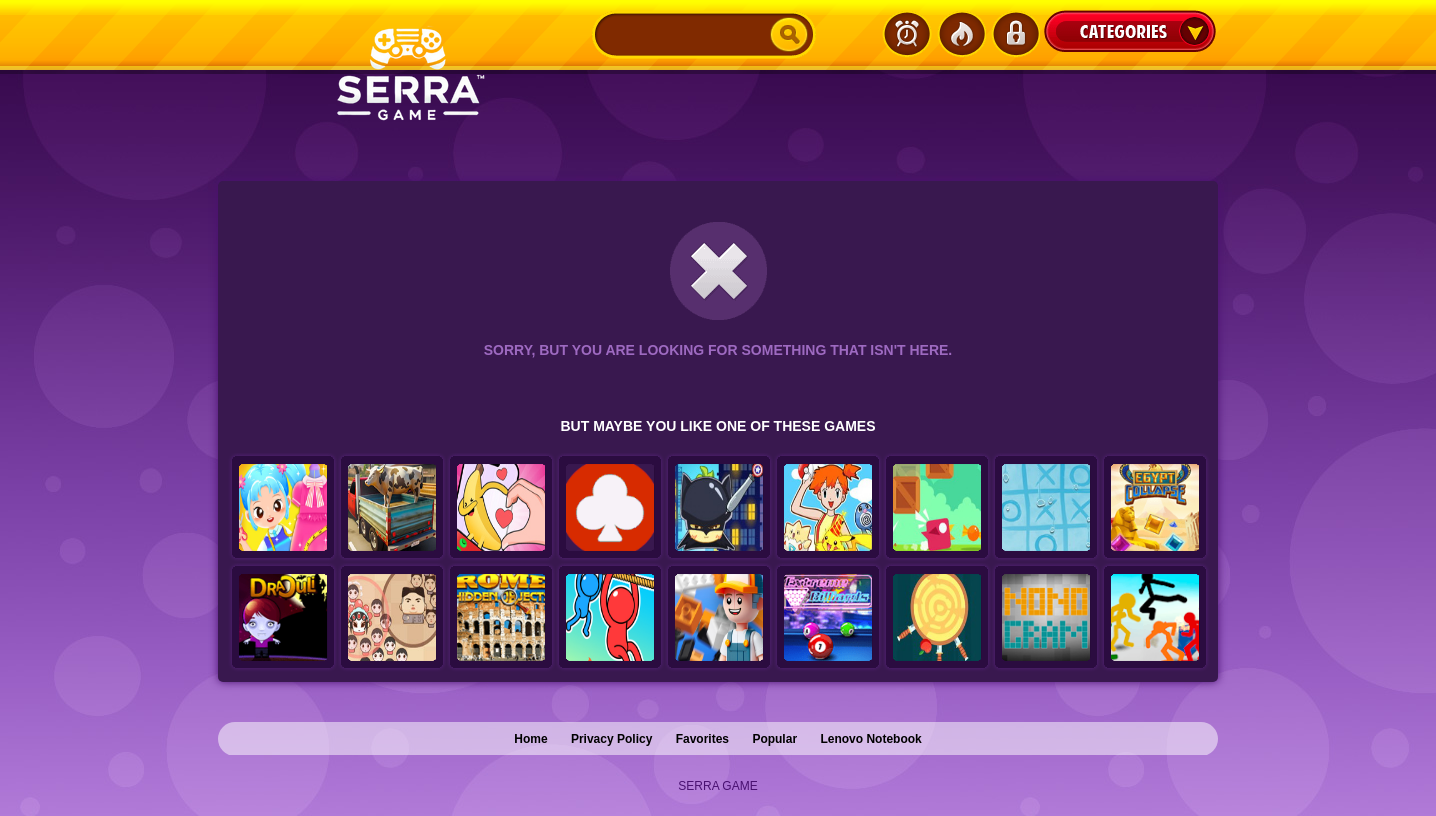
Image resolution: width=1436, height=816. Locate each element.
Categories (1130, 31)
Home (530, 739)
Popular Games (961, 34)
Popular (774, 739)
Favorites (702, 739)
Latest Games (907, 34)
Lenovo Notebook (870, 739)
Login (1015, 34)
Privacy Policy (611, 739)
